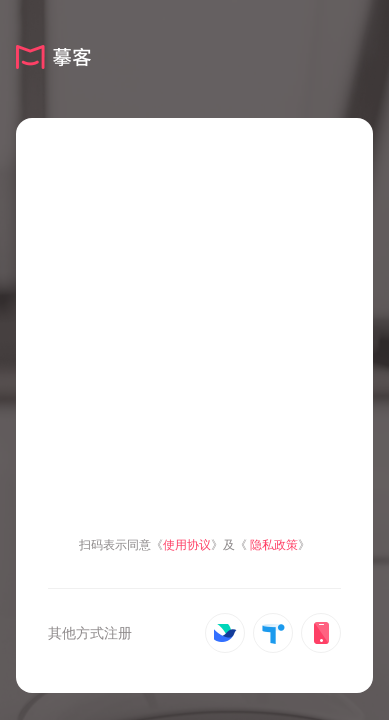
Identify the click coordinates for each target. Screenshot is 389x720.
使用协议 (187, 545)
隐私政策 (274, 545)
